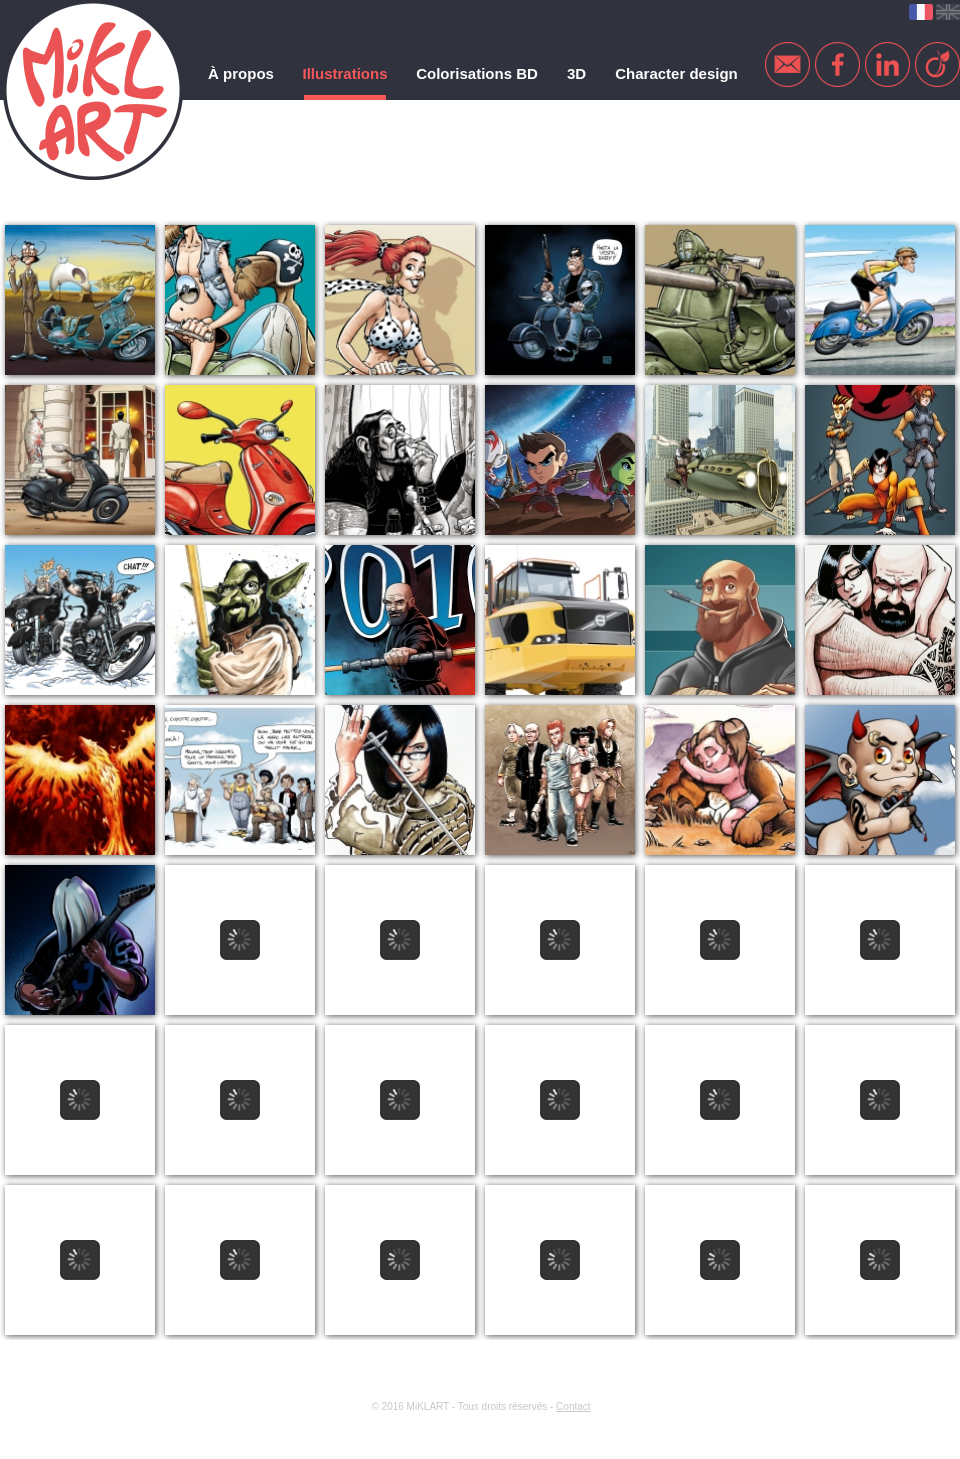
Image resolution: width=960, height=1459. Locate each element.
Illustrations (344, 73)
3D (576, 73)
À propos (241, 73)
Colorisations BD (477, 73)
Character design (676, 73)
